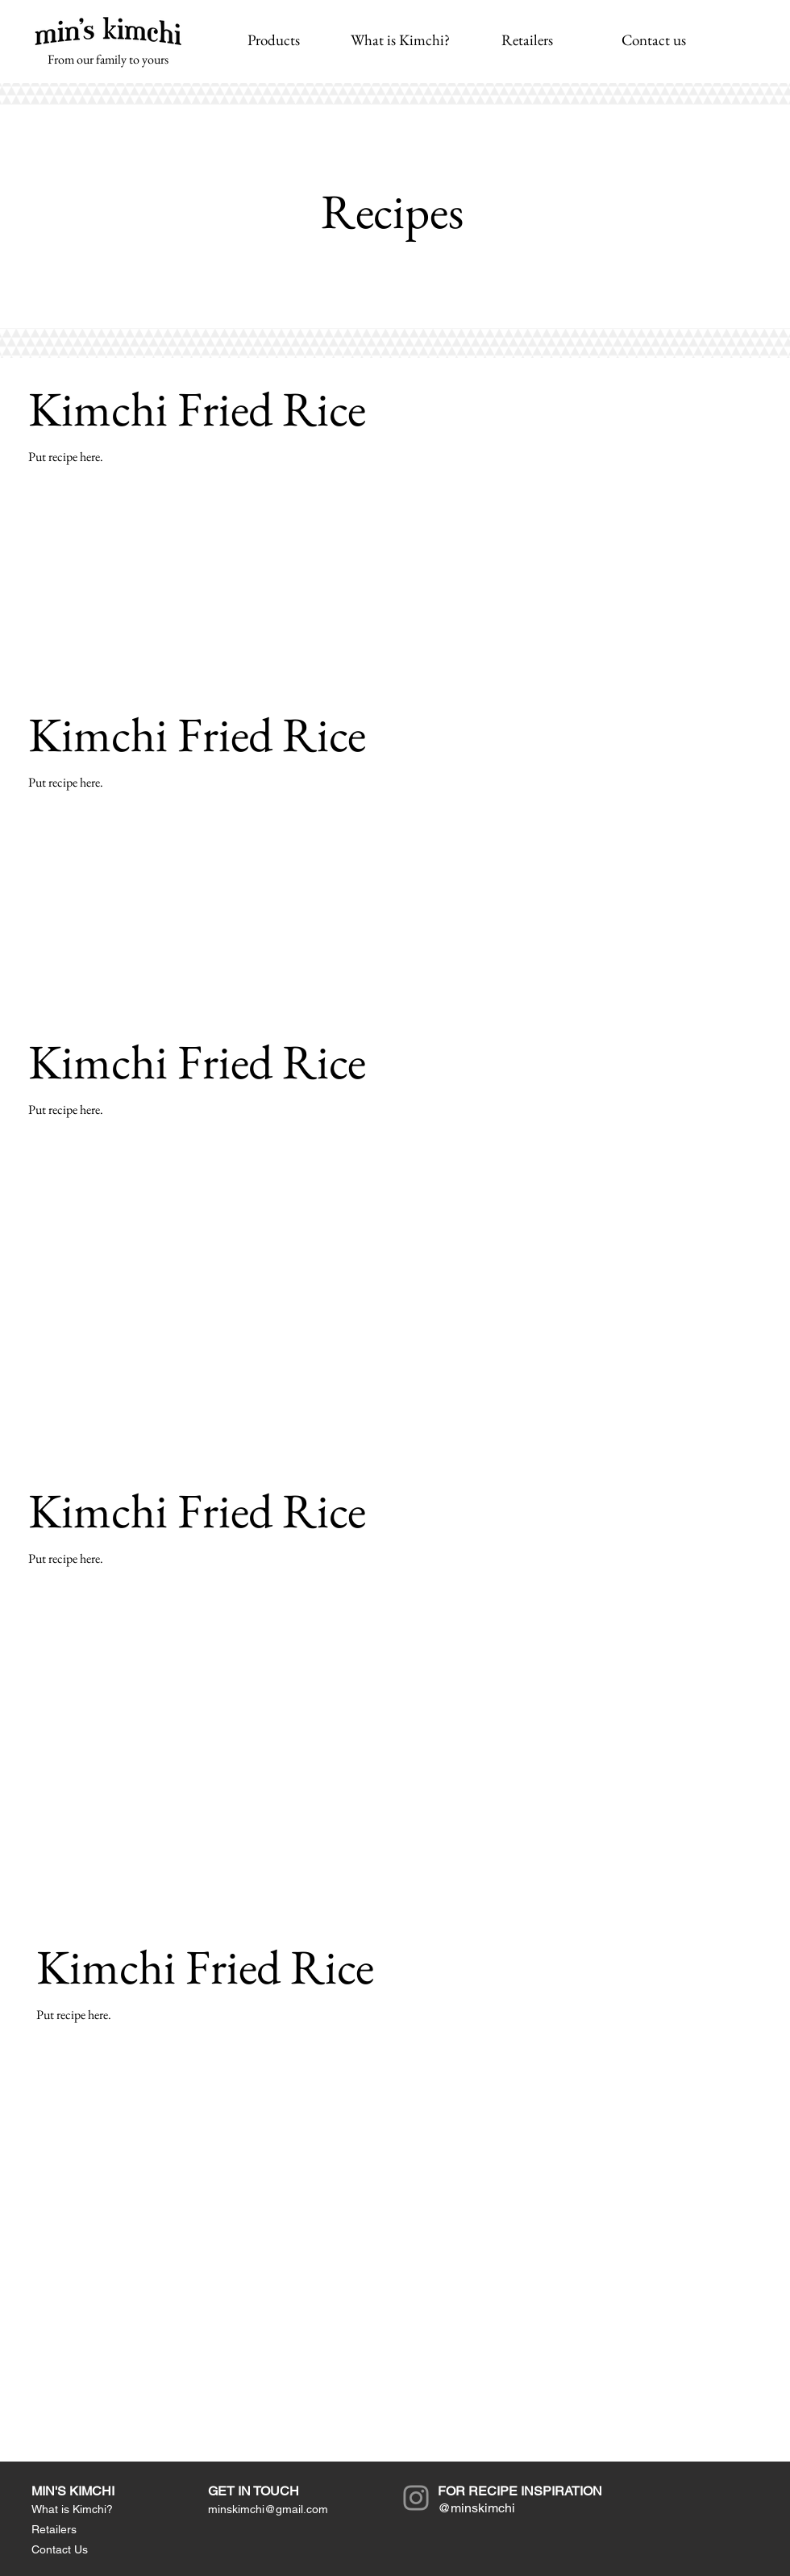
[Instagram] (416, 2498)
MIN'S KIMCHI (72, 2491)
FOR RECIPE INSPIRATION (520, 2491)
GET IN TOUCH (253, 2491)
